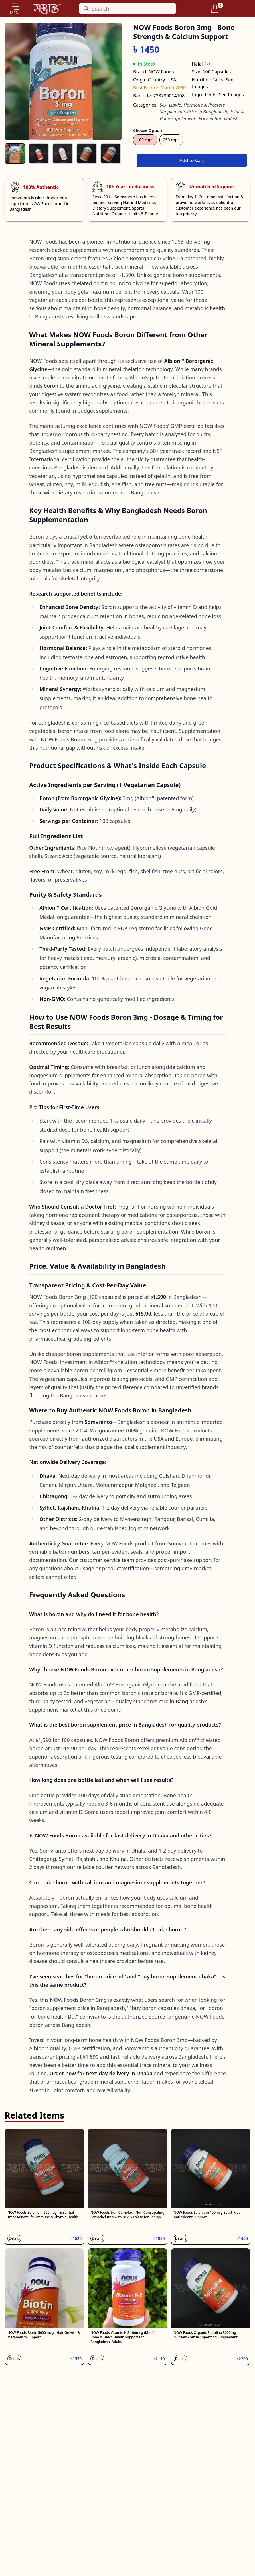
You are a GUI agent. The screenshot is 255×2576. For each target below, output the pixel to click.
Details (14, 2238)
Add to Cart (191, 160)
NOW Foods (161, 72)
